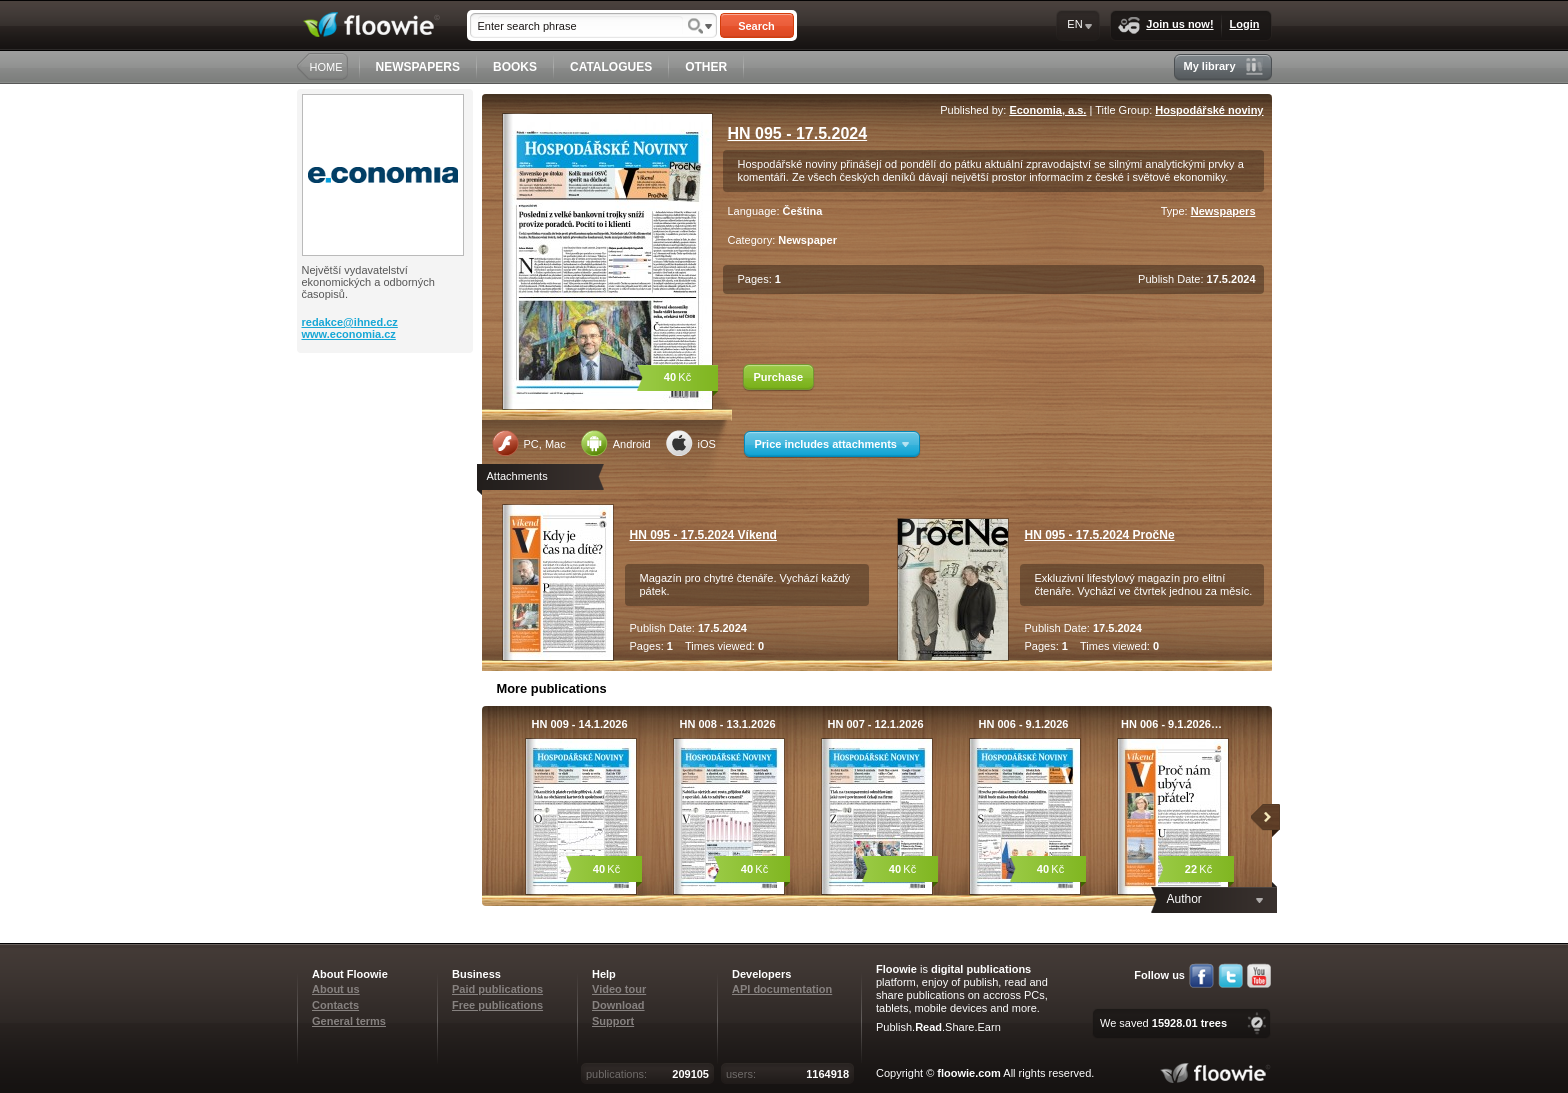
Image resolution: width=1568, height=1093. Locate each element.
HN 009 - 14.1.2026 (579, 724)
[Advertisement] (387, 433)
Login (1245, 24)
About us (336, 989)
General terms (349, 1021)
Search (756, 26)
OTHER (706, 67)
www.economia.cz (349, 334)
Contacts (335, 1005)
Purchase (779, 377)
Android (616, 443)
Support (613, 1021)
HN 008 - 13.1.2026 (727, 724)
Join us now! (1165, 25)
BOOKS (515, 67)
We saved (1163, 1023)
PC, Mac (529, 443)
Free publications (497, 1005)
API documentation (782, 989)
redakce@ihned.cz (350, 322)
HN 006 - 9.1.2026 (1024, 724)
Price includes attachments (832, 444)
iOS (691, 443)
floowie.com (969, 1073)
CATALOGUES (611, 67)
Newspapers (1223, 211)
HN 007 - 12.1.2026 (875, 724)
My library (1223, 66)
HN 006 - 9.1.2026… (1171, 724)
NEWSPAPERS (418, 67)
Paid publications (497, 989)
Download (618, 1005)
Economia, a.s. (1047, 110)
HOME (326, 67)
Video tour (619, 989)
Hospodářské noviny (1209, 110)
